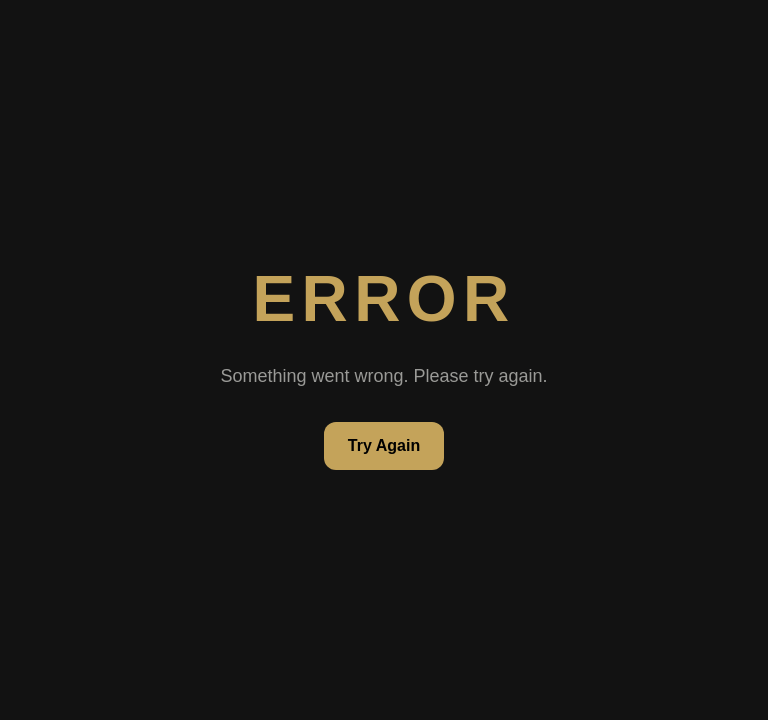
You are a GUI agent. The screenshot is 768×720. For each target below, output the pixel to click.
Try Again (384, 445)
